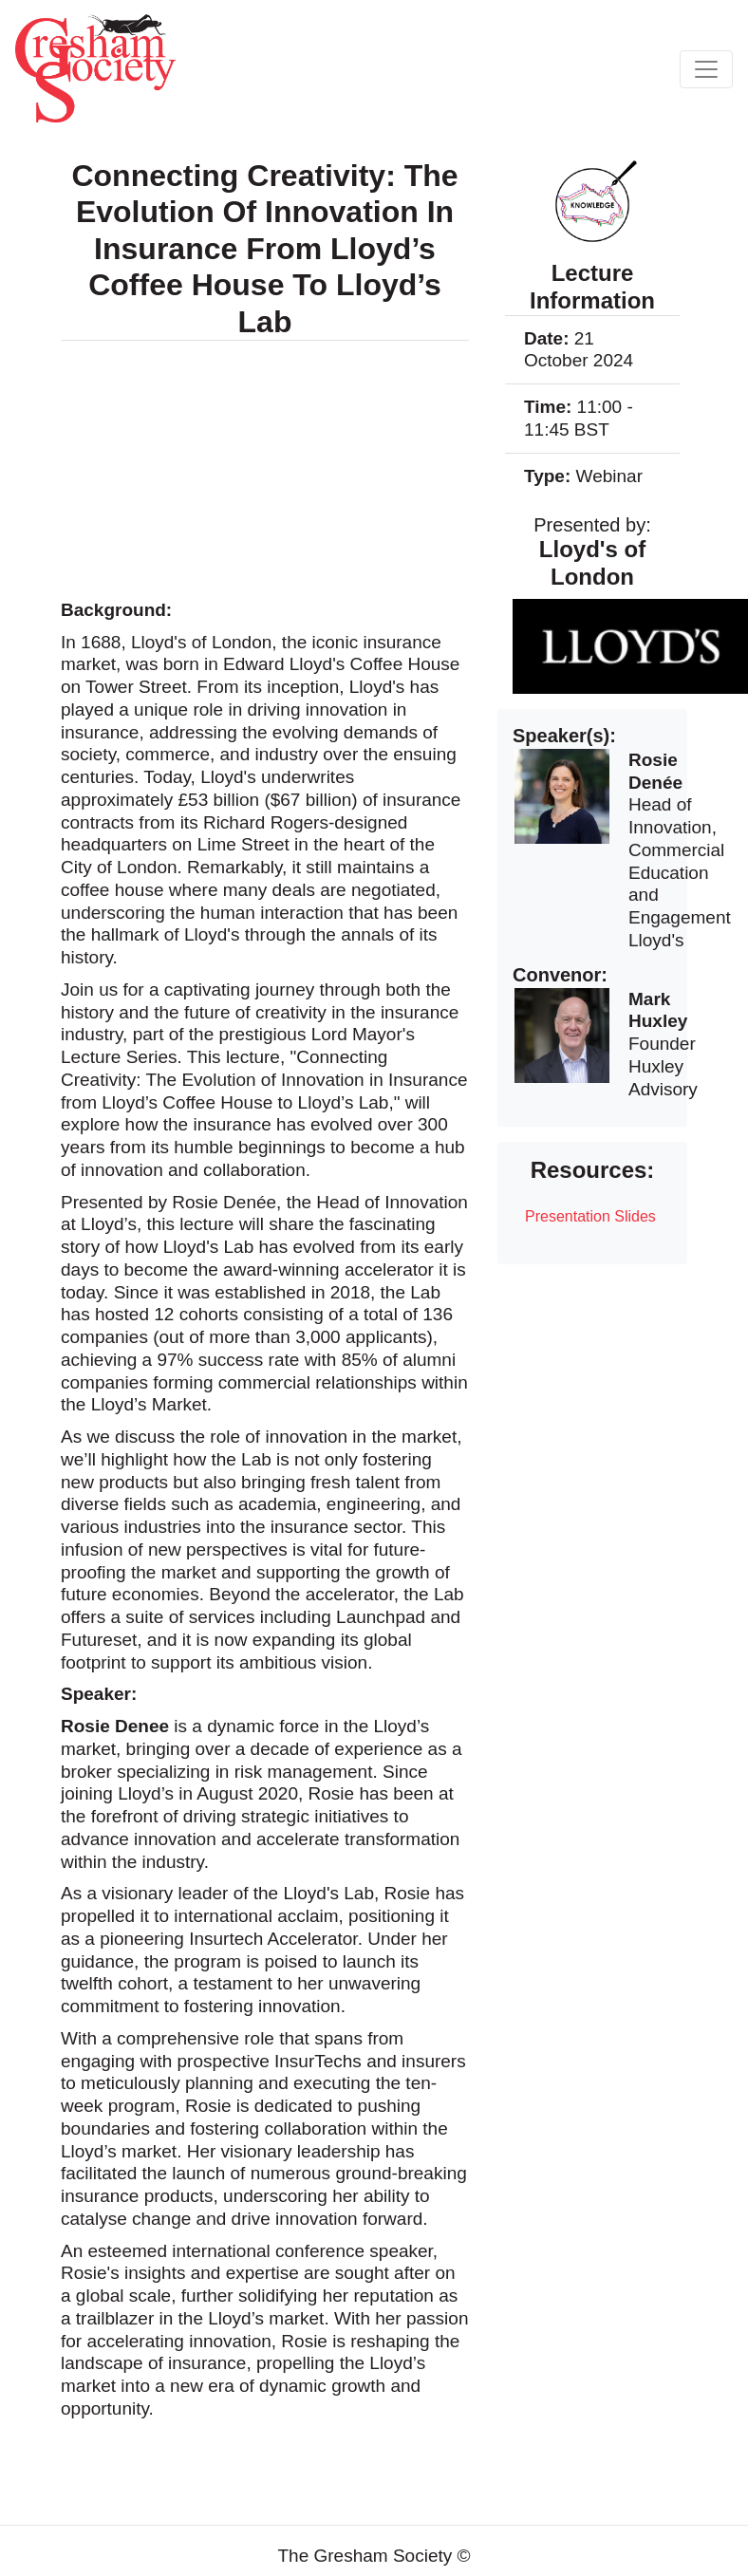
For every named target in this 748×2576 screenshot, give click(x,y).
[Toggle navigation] (706, 69)
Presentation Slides (590, 1216)
